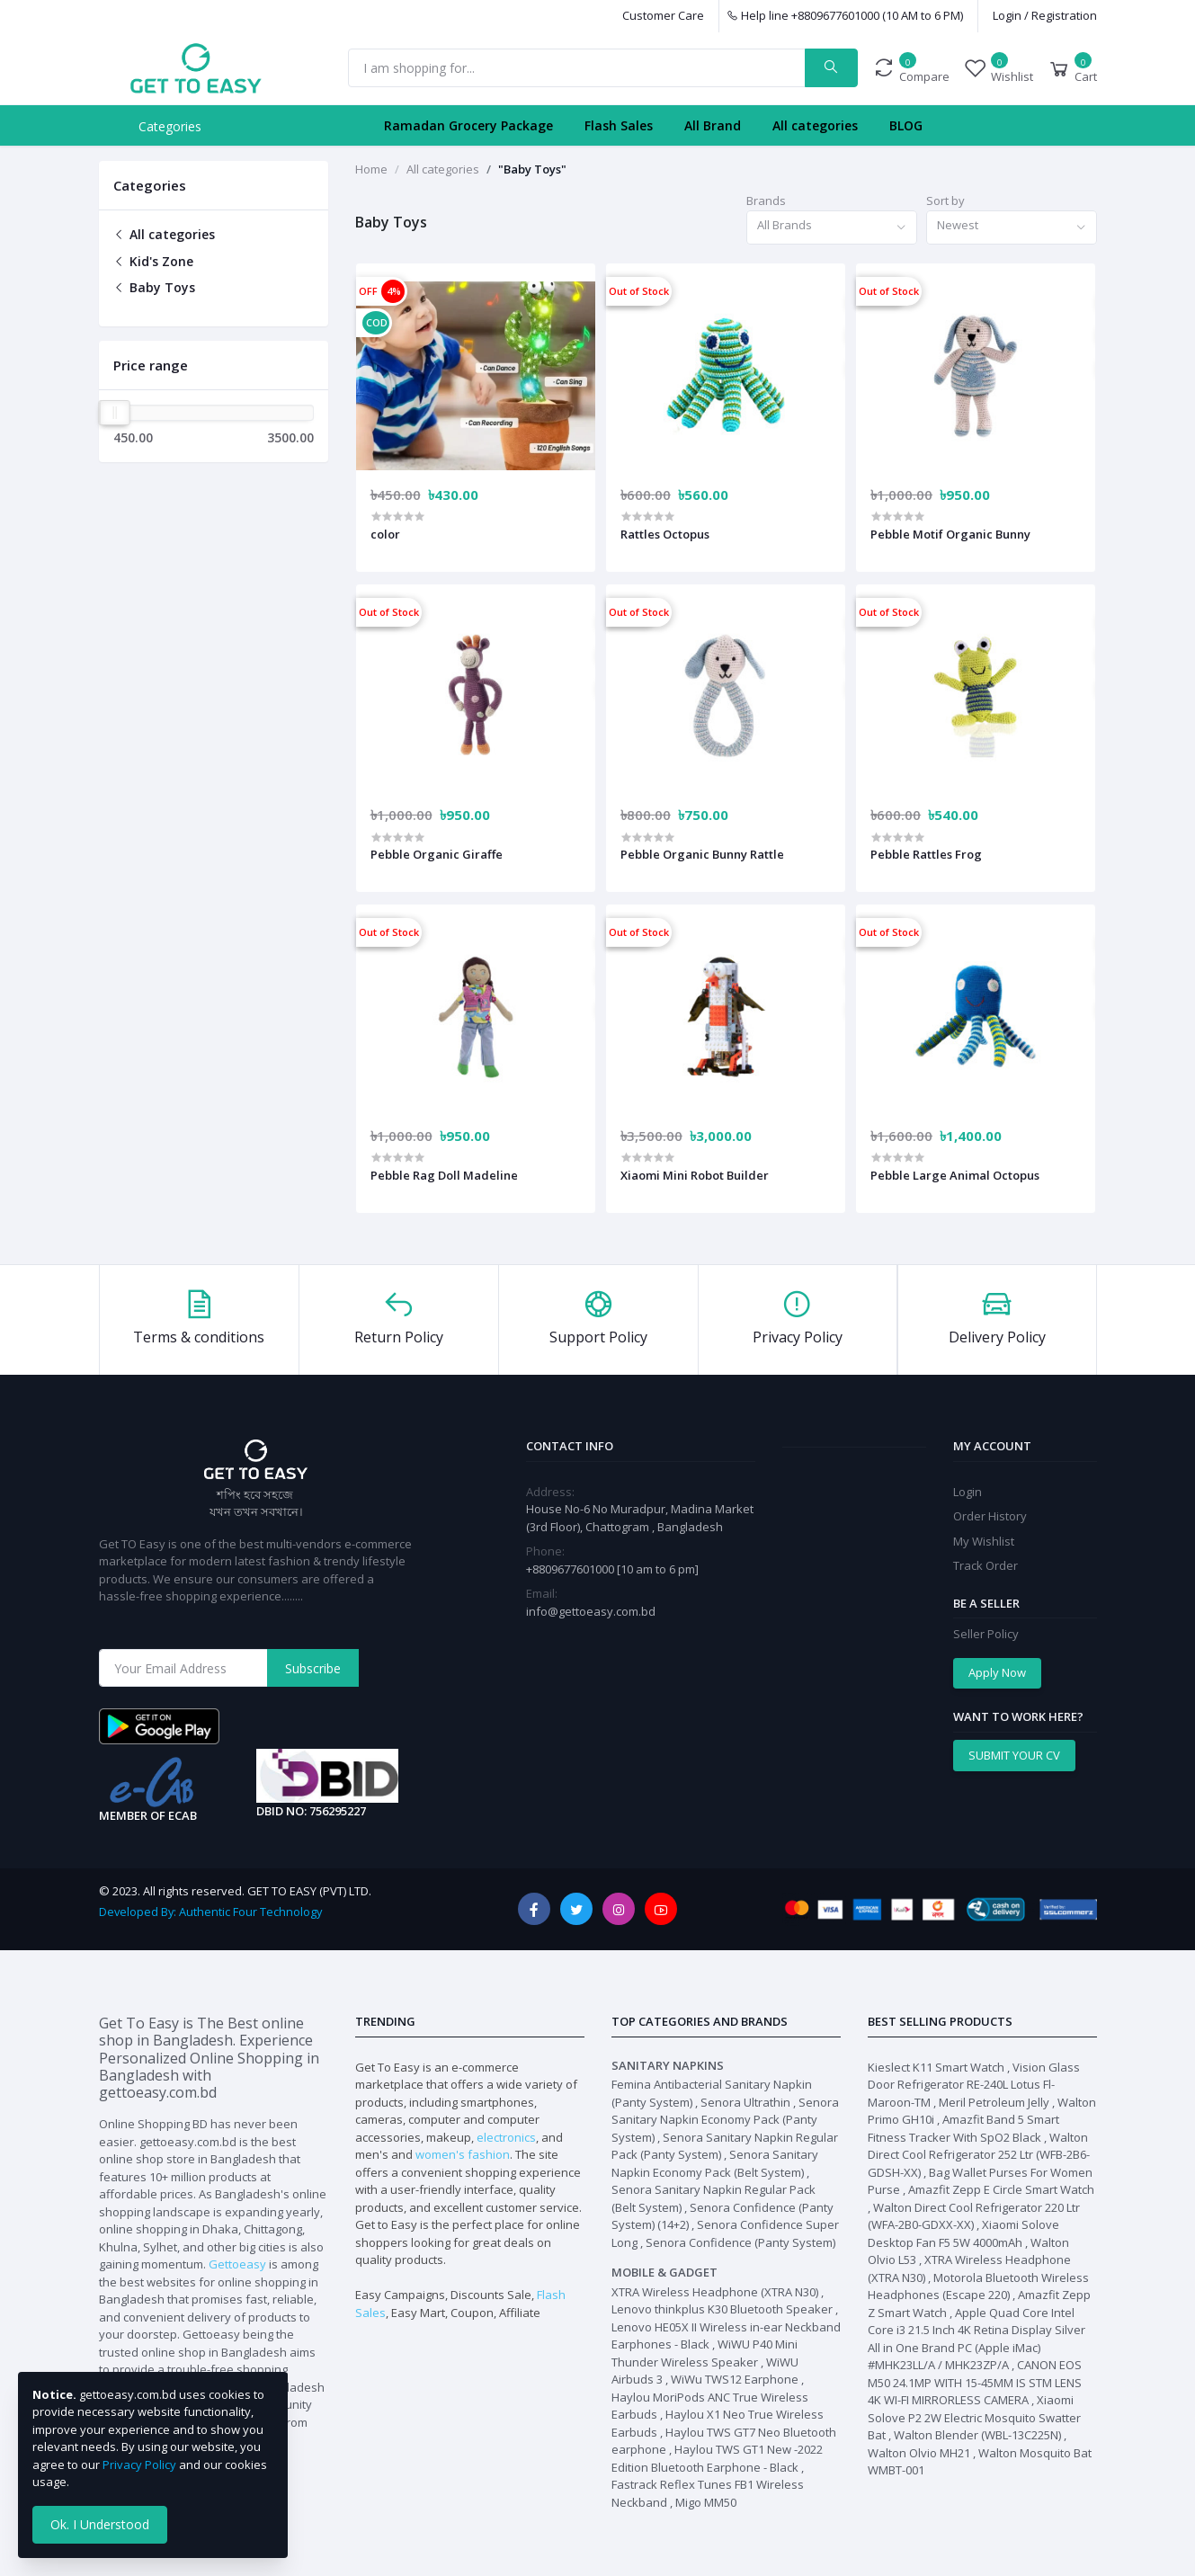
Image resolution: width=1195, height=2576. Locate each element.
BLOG (906, 125)
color (385, 534)
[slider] (115, 412)
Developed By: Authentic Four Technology (210, 1911)
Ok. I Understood (99, 2524)
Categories (169, 126)
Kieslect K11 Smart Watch (936, 2067)
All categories (815, 125)
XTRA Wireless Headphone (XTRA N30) (714, 2292)
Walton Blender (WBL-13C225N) (977, 2435)
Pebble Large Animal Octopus (954, 1175)
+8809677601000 (571, 1569)
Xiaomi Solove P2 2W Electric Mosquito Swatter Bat (974, 2417)
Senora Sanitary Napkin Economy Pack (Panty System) (725, 2119)
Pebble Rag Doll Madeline (444, 1175)
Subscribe (313, 1668)
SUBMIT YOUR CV (1014, 1755)
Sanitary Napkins (667, 2065)
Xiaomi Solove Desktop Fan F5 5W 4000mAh (963, 2233)
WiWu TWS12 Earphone (734, 2379)
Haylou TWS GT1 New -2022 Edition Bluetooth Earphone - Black (717, 2458)
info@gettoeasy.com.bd (590, 1611)
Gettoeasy (237, 2264)
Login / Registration (1045, 15)
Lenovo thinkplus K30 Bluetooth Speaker (722, 2309)
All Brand (712, 125)
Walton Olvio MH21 (919, 2453)
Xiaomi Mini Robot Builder (694, 1175)
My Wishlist (983, 1541)
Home (371, 169)
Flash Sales (618, 125)
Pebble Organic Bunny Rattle (702, 854)
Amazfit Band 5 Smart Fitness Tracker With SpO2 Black (963, 2128)
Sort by (945, 200)
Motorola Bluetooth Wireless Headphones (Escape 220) (978, 2286)
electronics (506, 2137)
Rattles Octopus (664, 534)
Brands (766, 200)
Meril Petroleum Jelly (994, 2102)
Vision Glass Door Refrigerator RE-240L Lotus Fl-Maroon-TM (974, 2084)
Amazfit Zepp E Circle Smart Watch (1001, 2189)
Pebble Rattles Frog (926, 854)
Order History (990, 1516)
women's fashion (462, 2154)
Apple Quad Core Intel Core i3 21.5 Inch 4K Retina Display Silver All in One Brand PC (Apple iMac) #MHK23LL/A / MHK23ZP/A (976, 2339)
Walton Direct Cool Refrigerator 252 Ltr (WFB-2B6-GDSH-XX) (979, 2154)
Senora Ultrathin (745, 2102)
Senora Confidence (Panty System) (740, 2242)
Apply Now (997, 1672)
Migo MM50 (705, 2502)
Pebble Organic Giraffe (436, 854)
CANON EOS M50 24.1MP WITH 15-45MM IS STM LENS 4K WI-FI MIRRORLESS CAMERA (975, 2382)
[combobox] (831, 227)
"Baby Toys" (532, 169)
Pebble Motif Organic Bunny (950, 534)
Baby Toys (154, 287)
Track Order (985, 1565)
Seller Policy (986, 1634)
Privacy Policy (139, 2464)
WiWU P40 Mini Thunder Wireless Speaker (704, 2353)
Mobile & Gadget (664, 2272)
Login (967, 1492)
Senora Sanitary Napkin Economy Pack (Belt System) (714, 2163)
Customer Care (663, 15)
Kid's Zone (153, 261)
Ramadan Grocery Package (468, 125)
